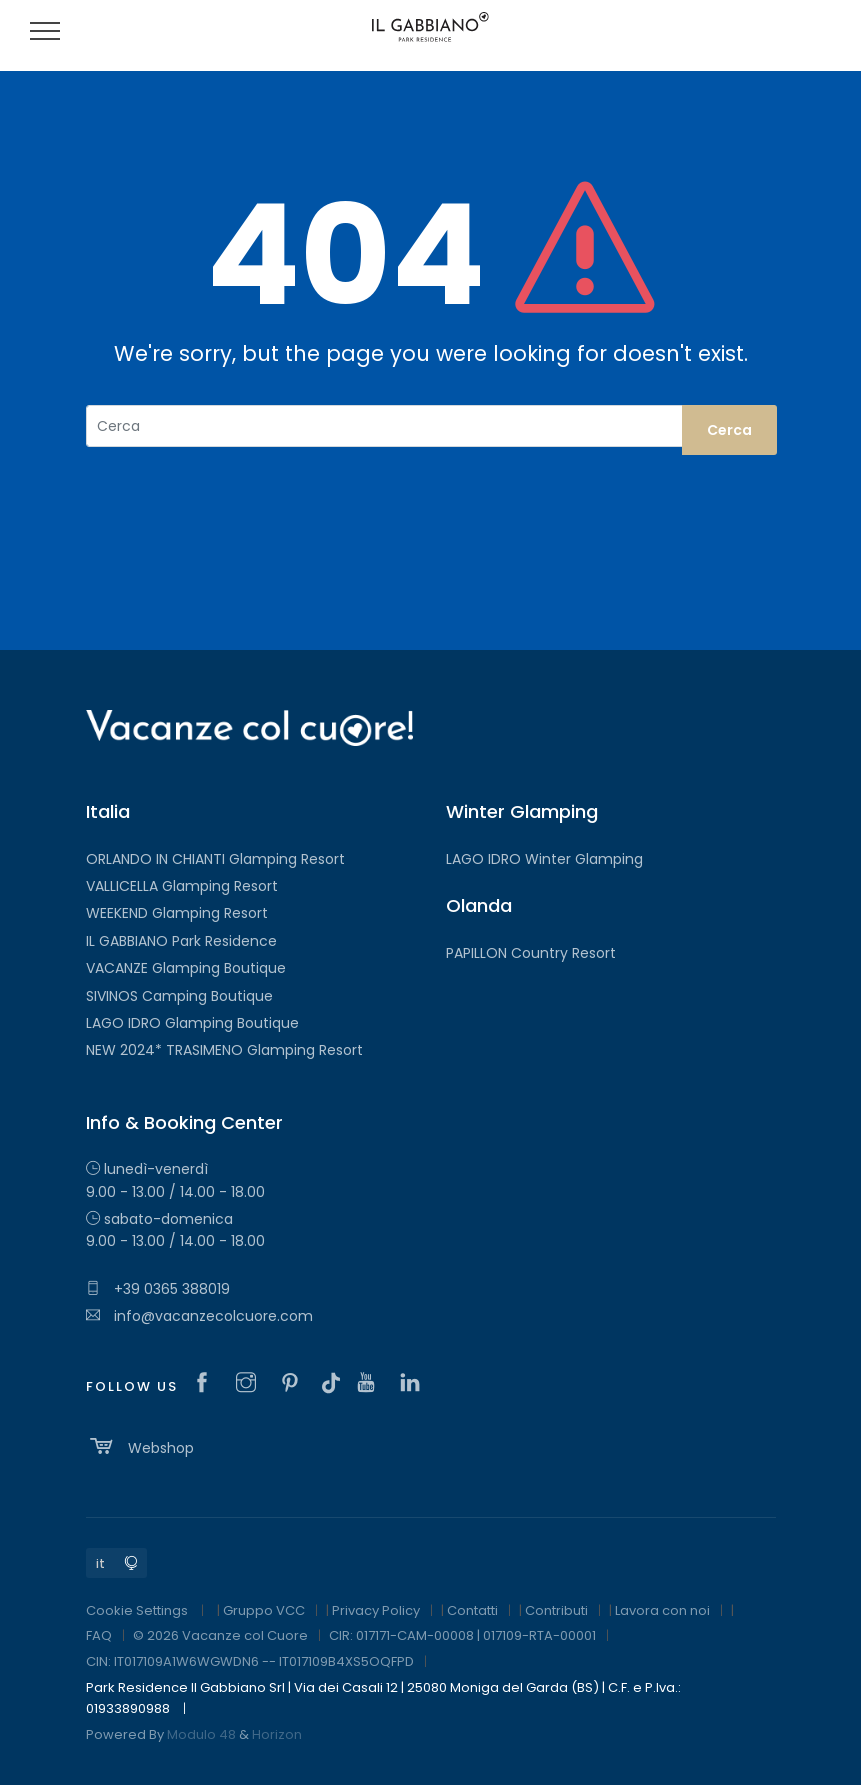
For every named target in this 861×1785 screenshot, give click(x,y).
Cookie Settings (137, 1610)
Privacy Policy (376, 1610)
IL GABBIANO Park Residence (181, 941)
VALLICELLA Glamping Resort (182, 886)
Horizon (277, 1734)
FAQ (99, 1635)
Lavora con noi (662, 1610)
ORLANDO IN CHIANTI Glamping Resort (215, 859)
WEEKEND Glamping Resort (177, 913)
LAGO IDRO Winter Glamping (544, 859)
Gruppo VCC (264, 1610)
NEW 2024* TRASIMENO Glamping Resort (224, 1050)
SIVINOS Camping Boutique (179, 996)
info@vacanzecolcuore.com (199, 1316)
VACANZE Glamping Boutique (186, 968)
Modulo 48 (201, 1734)
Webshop (140, 1446)
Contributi (556, 1610)
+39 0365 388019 (158, 1289)
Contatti (472, 1610)
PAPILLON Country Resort (531, 953)
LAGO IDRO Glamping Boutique (192, 1023)
